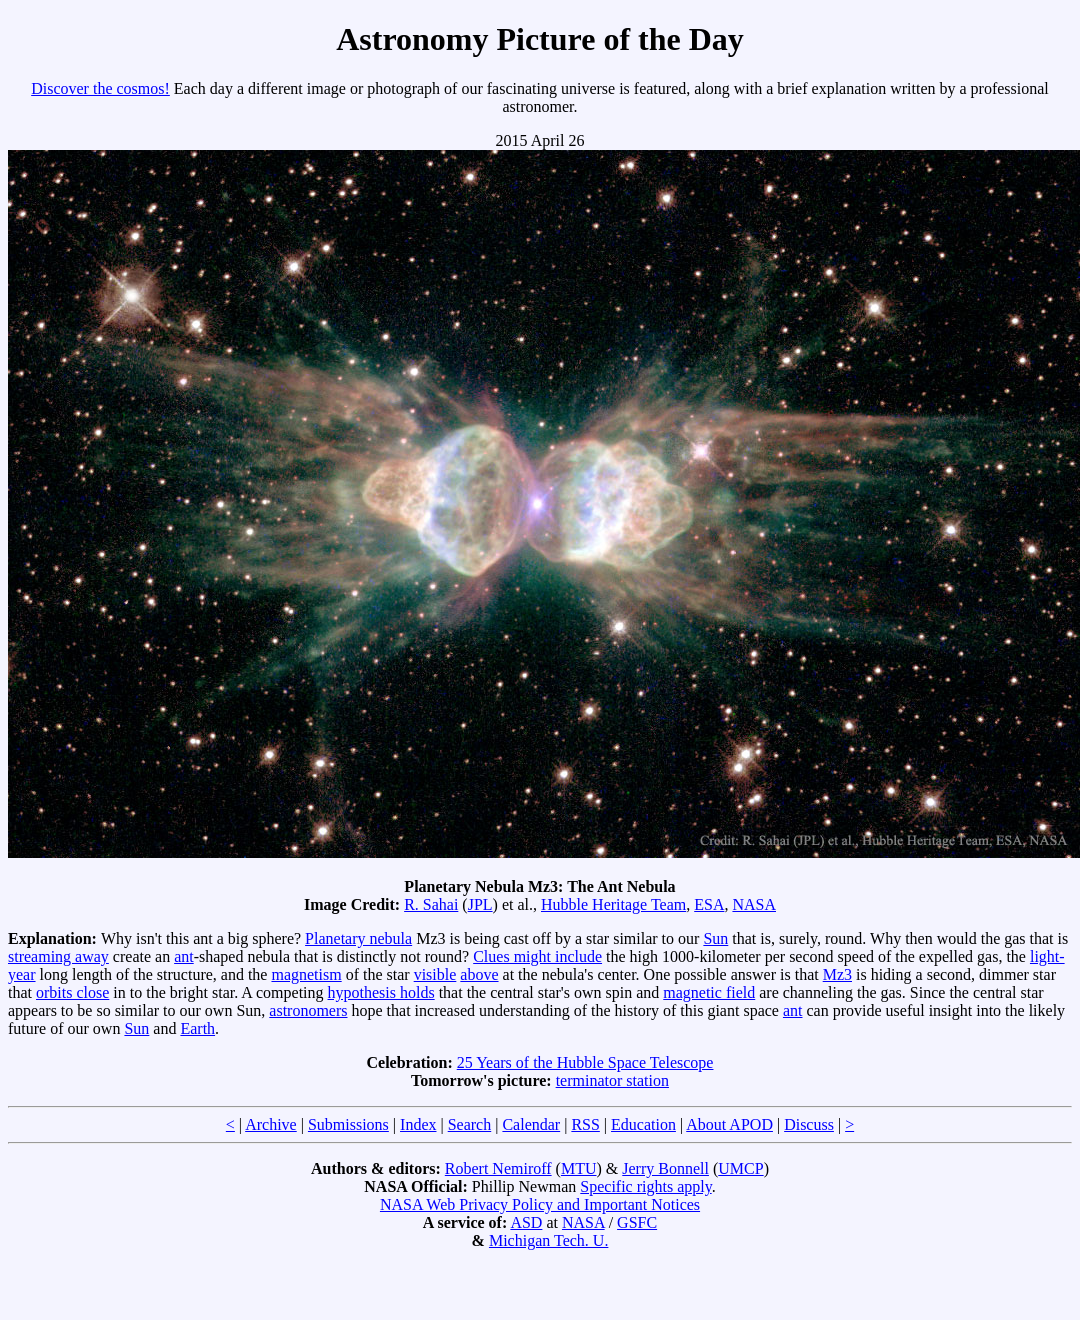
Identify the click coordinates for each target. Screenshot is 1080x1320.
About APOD (729, 1124)
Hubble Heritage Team (613, 904)
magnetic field (709, 992)
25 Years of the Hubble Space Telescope (585, 1062)
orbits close (72, 992)
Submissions (348, 1124)
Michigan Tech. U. (548, 1240)
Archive (271, 1124)
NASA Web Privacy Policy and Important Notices (540, 1204)
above (479, 974)
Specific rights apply (645, 1186)
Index (418, 1124)
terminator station (612, 1080)
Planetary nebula (358, 938)
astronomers (308, 1010)
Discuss (809, 1124)
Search (470, 1124)
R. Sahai (431, 904)
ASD (526, 1222)
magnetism (306, 974)
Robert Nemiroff (498, 1168)
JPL (480, 904)
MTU (579, 1168)
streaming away (58, 956)
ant (184, 956)
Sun (715, 938)
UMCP (740, 1168)
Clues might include (537, 956)
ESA (709, 904)
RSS (585, 1124)
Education (643, 1124)
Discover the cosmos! (100, 88)
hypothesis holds (381, 992)
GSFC (637, 1222)
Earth (197, 1028)
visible (435, 974)
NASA (754, 904)
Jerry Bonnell (665, 1168)
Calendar (531, 1124)
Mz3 (837, 974)
